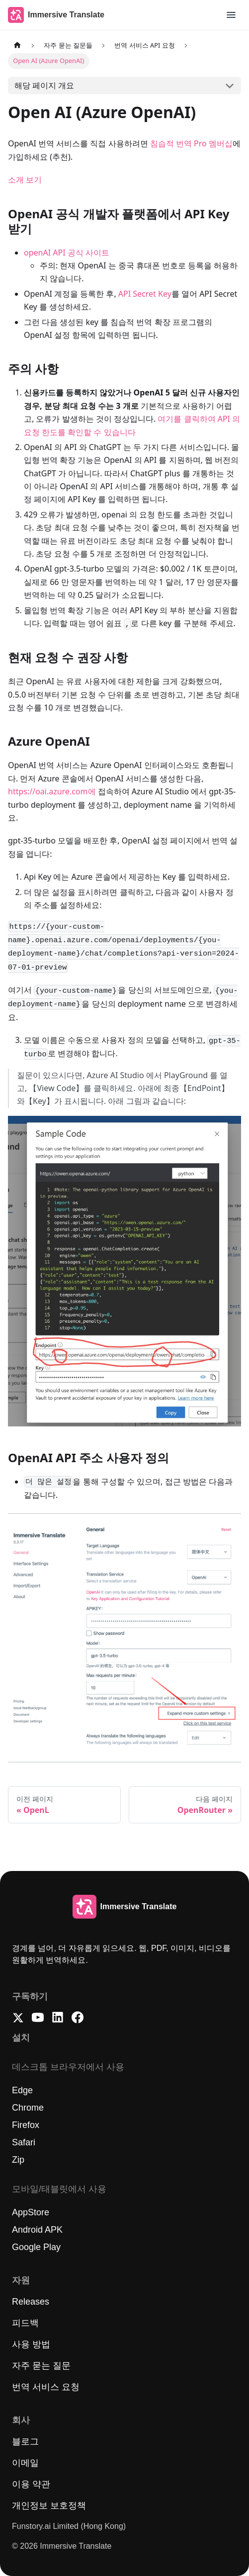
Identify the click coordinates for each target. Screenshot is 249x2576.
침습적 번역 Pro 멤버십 (191, 143)
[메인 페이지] (17, 45)
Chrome (28, 2108)
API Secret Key (144, 293)
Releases (30, 2302)
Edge (22, 2090)
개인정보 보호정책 (49, 2506)
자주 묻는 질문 (41, 2366)
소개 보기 (25, 179)
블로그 (25, 2442)
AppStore (30, 2212)
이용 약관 (31, 2484)
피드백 (25, 2323)
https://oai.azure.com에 (52, 791)
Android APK (37, 2230)
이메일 (25, 2463)
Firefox (25, 2125)
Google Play (36, 2247)
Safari (23, 2142)
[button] (231, 15)
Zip (18, 2160)
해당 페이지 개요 (44, 85)
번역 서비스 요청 (46, 2387)
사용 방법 (31, 2344)
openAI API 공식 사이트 (66, 252)
